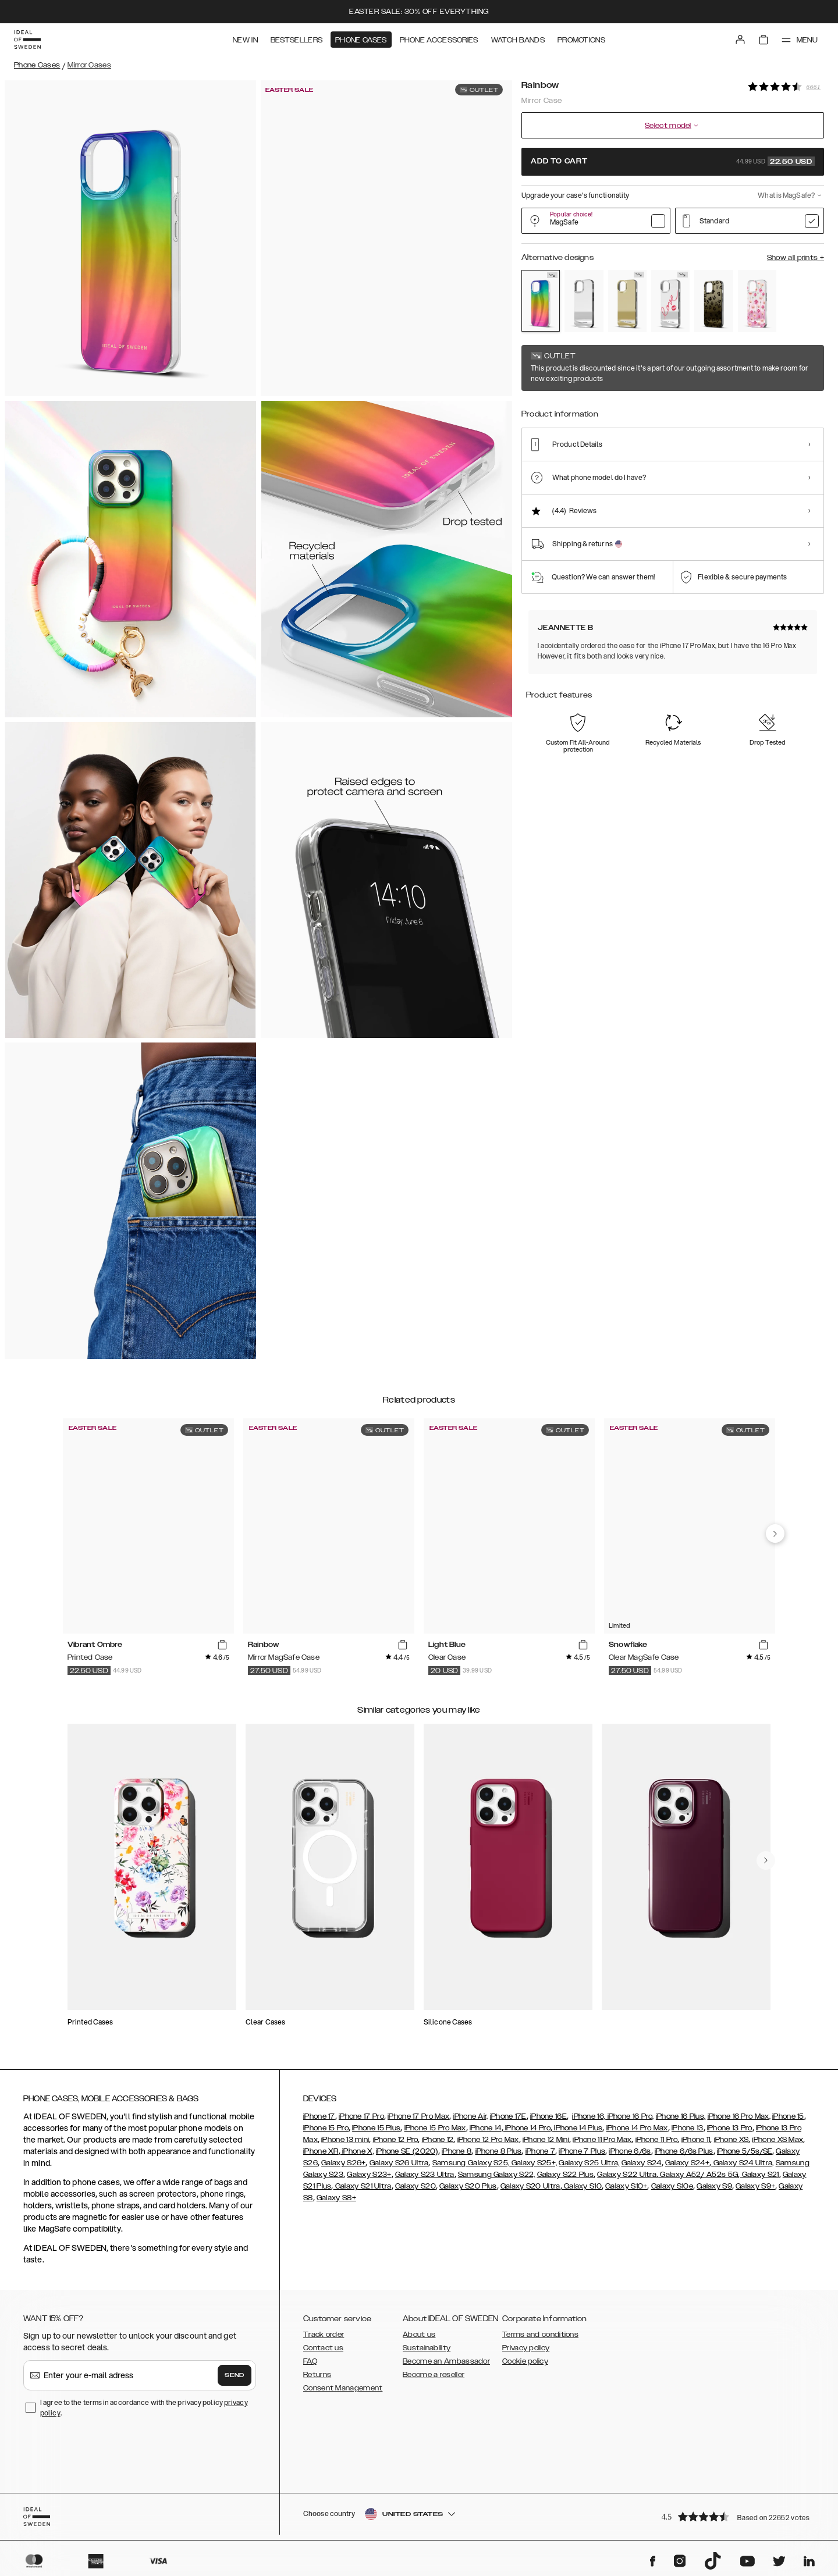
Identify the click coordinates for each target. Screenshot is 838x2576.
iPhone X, (357, 2151)
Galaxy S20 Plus (468, 2186)
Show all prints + (795, 258)
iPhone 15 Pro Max (435, 2128)
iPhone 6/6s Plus (684, 2151)
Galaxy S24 (642, 2163)
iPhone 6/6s (630, 2151)
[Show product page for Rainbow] (540, 301)
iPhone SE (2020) (407, 2151)
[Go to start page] (27, 39)
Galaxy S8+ (336, 2198)
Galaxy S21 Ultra (362, 2186)
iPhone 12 (438, 2140)
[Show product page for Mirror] (583, 301)
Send (234, 2375)
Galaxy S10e (672, 2186)
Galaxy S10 (582, 2186)
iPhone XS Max (777, 2140)
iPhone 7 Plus (582, 2151)
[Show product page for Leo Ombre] (713, 301)
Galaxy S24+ (687, 2163)
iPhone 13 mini (345, 2140)
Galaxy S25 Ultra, (589, 2163)
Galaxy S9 (714, 2186)
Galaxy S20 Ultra (530, 2186)
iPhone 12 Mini (546, 2140)
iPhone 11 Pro (656, 2140)
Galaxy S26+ (343, 2163)
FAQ (310, 2361)
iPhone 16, (588, 2116)
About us (419, 2335)
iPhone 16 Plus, (681, 2116)
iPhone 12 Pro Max (488, 2140)
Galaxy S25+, (533, 2163)
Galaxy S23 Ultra (424, 2175)
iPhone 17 (319, 2116)
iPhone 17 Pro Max (418, 2116)
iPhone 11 (696, 2140)
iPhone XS (731, 2140)
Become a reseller (433, 2375)
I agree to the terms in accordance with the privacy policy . (144, 2407)
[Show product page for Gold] (627, 301)
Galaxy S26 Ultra (399, 2163)
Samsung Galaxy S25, (471, 2163)
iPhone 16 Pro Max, (739, 2116)
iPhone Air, (470, 2116)
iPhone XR (321, 2151)
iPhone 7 (540, 2151)
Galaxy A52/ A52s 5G (698, 2175)
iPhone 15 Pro (326, 2128)
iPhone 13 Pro (729, 2128)
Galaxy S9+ (755, 2186)
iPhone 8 (456, 2151)
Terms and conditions (540, 2335)
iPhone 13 (688, 2128)
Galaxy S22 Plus (565, 2175)
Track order (323, 2335)
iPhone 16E (548, 2116)
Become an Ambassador (446, 2361)
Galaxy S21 (759, 2175)
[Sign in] (740, 39)
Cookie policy (525, 2361)
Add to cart (673, 161)
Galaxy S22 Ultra (626, 2175)
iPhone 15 (788, 2116)
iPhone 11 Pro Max (602, 2140)
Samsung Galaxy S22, (496, 2175)
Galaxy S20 (415, 2186)
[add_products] (222, 1644)
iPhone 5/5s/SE (744, 2151)
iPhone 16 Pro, (629, 2116)
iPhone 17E (508, 2116)
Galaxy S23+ (369, 2175)
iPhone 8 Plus (498, 2151)
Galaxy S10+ (626, 2186)
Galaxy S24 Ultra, (742, 2163)
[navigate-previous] (775, 1533)
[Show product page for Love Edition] (670, 301)
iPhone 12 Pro (395, 2140)
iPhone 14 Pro (527, 2128)
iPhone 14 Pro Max (637, 2128)
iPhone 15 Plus (376, 2128)
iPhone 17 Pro (361, 2116)
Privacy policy (525, 2348)
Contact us (323, 2348)
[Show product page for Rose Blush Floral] (757, 301)
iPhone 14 (486, 2128)
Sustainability (426, 2348)
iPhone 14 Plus (577, 2128)
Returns (317, 2375)
